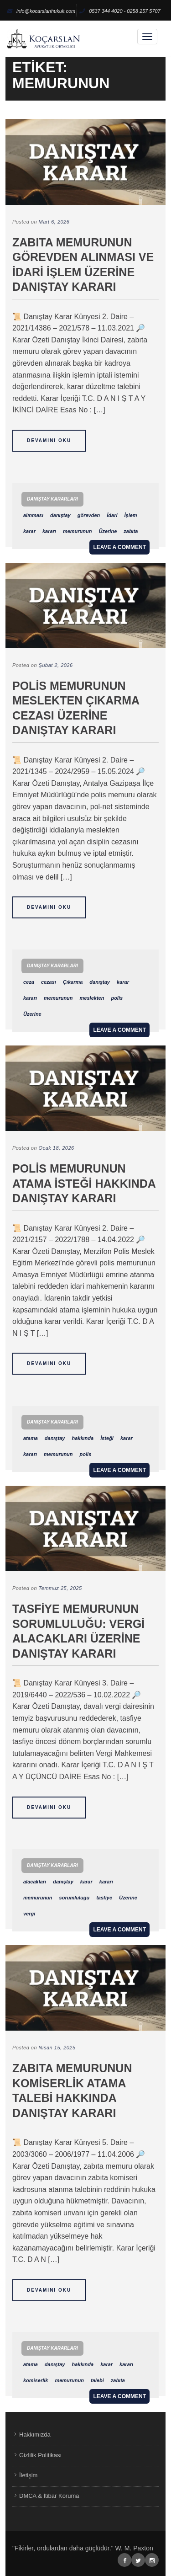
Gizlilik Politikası (40, 2455)
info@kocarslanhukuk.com (41, 11)
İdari (112, 515)
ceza (28, 982)
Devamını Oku (49, 440)
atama (30, 1438)
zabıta (131, 531)
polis (117, 998)
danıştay (60, 515)
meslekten (92, 998)
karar (29, 531)
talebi (97, 2380)
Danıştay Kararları (52, 498)
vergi (29, 1913)
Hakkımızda (35, 2434)
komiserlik (35, 2380)
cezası (48, 982)
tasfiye (104, 1897)
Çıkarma (73, 982)
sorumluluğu (74, 1897)
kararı (49, 531)
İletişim (28, 2475)
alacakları (34, 1881)
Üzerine (108, 531)
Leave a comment (119, 547)
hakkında (82, 1438)
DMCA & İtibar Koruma (49, 2495)
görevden (89, 515)
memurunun (77, 531)
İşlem (130, 515)
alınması (33, 515)
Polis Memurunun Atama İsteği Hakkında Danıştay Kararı (83, 1183)
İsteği (107, 1438)
